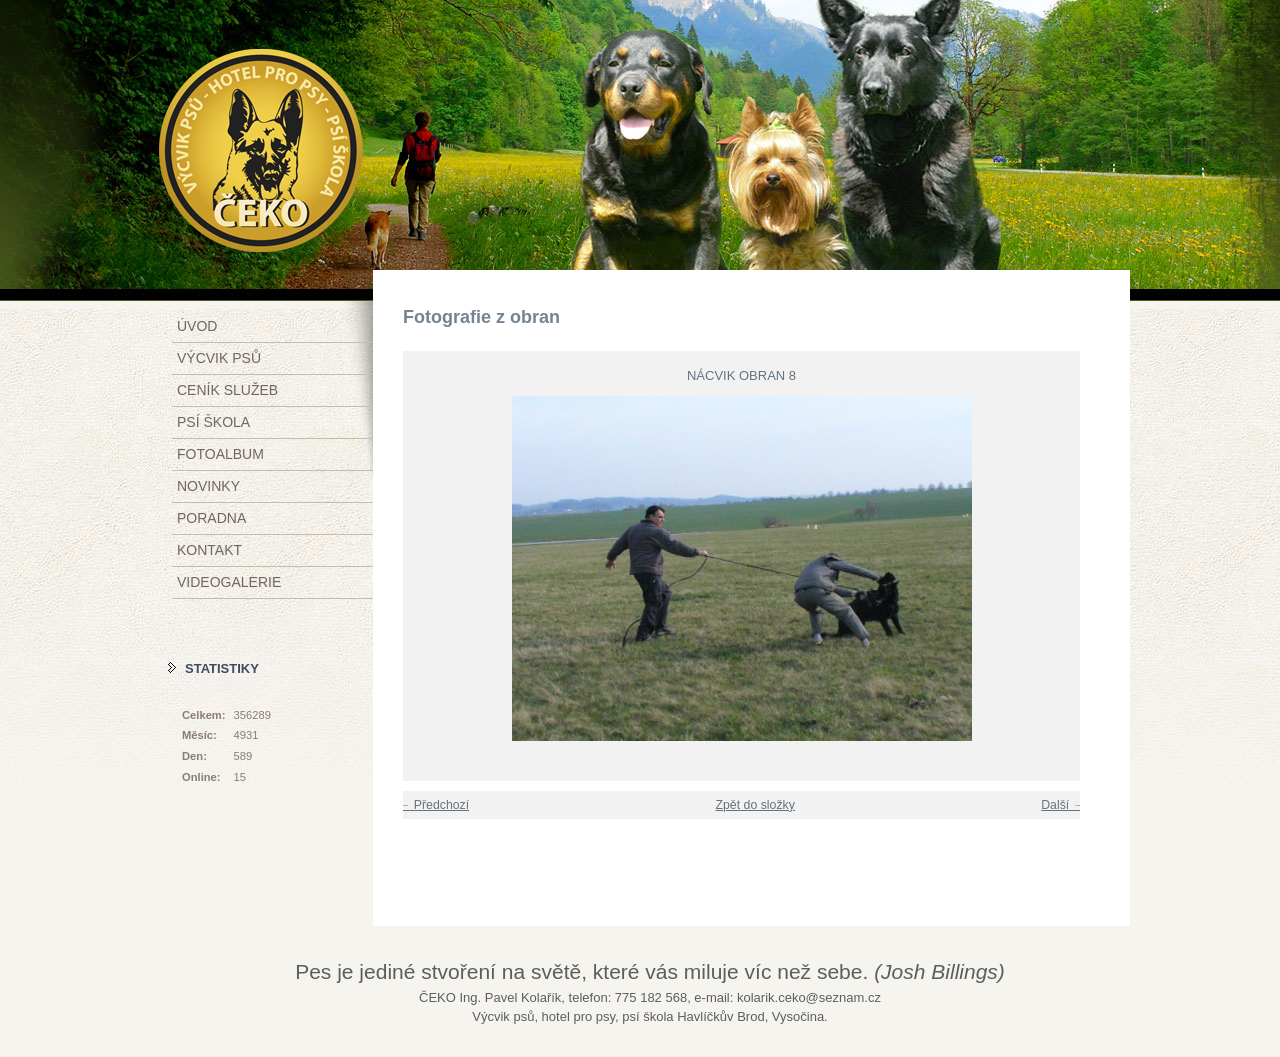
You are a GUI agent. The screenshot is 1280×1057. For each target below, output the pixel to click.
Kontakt (209, 550)
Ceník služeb (227, 390)
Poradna (211, 518)
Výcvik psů (219, 358)
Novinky (208, 486)
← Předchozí (433, 805)
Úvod (197, 326)
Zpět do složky (754, 805)
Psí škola (213, 422)
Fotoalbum (220, 454)
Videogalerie (229, 582)
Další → (1063, 805)
